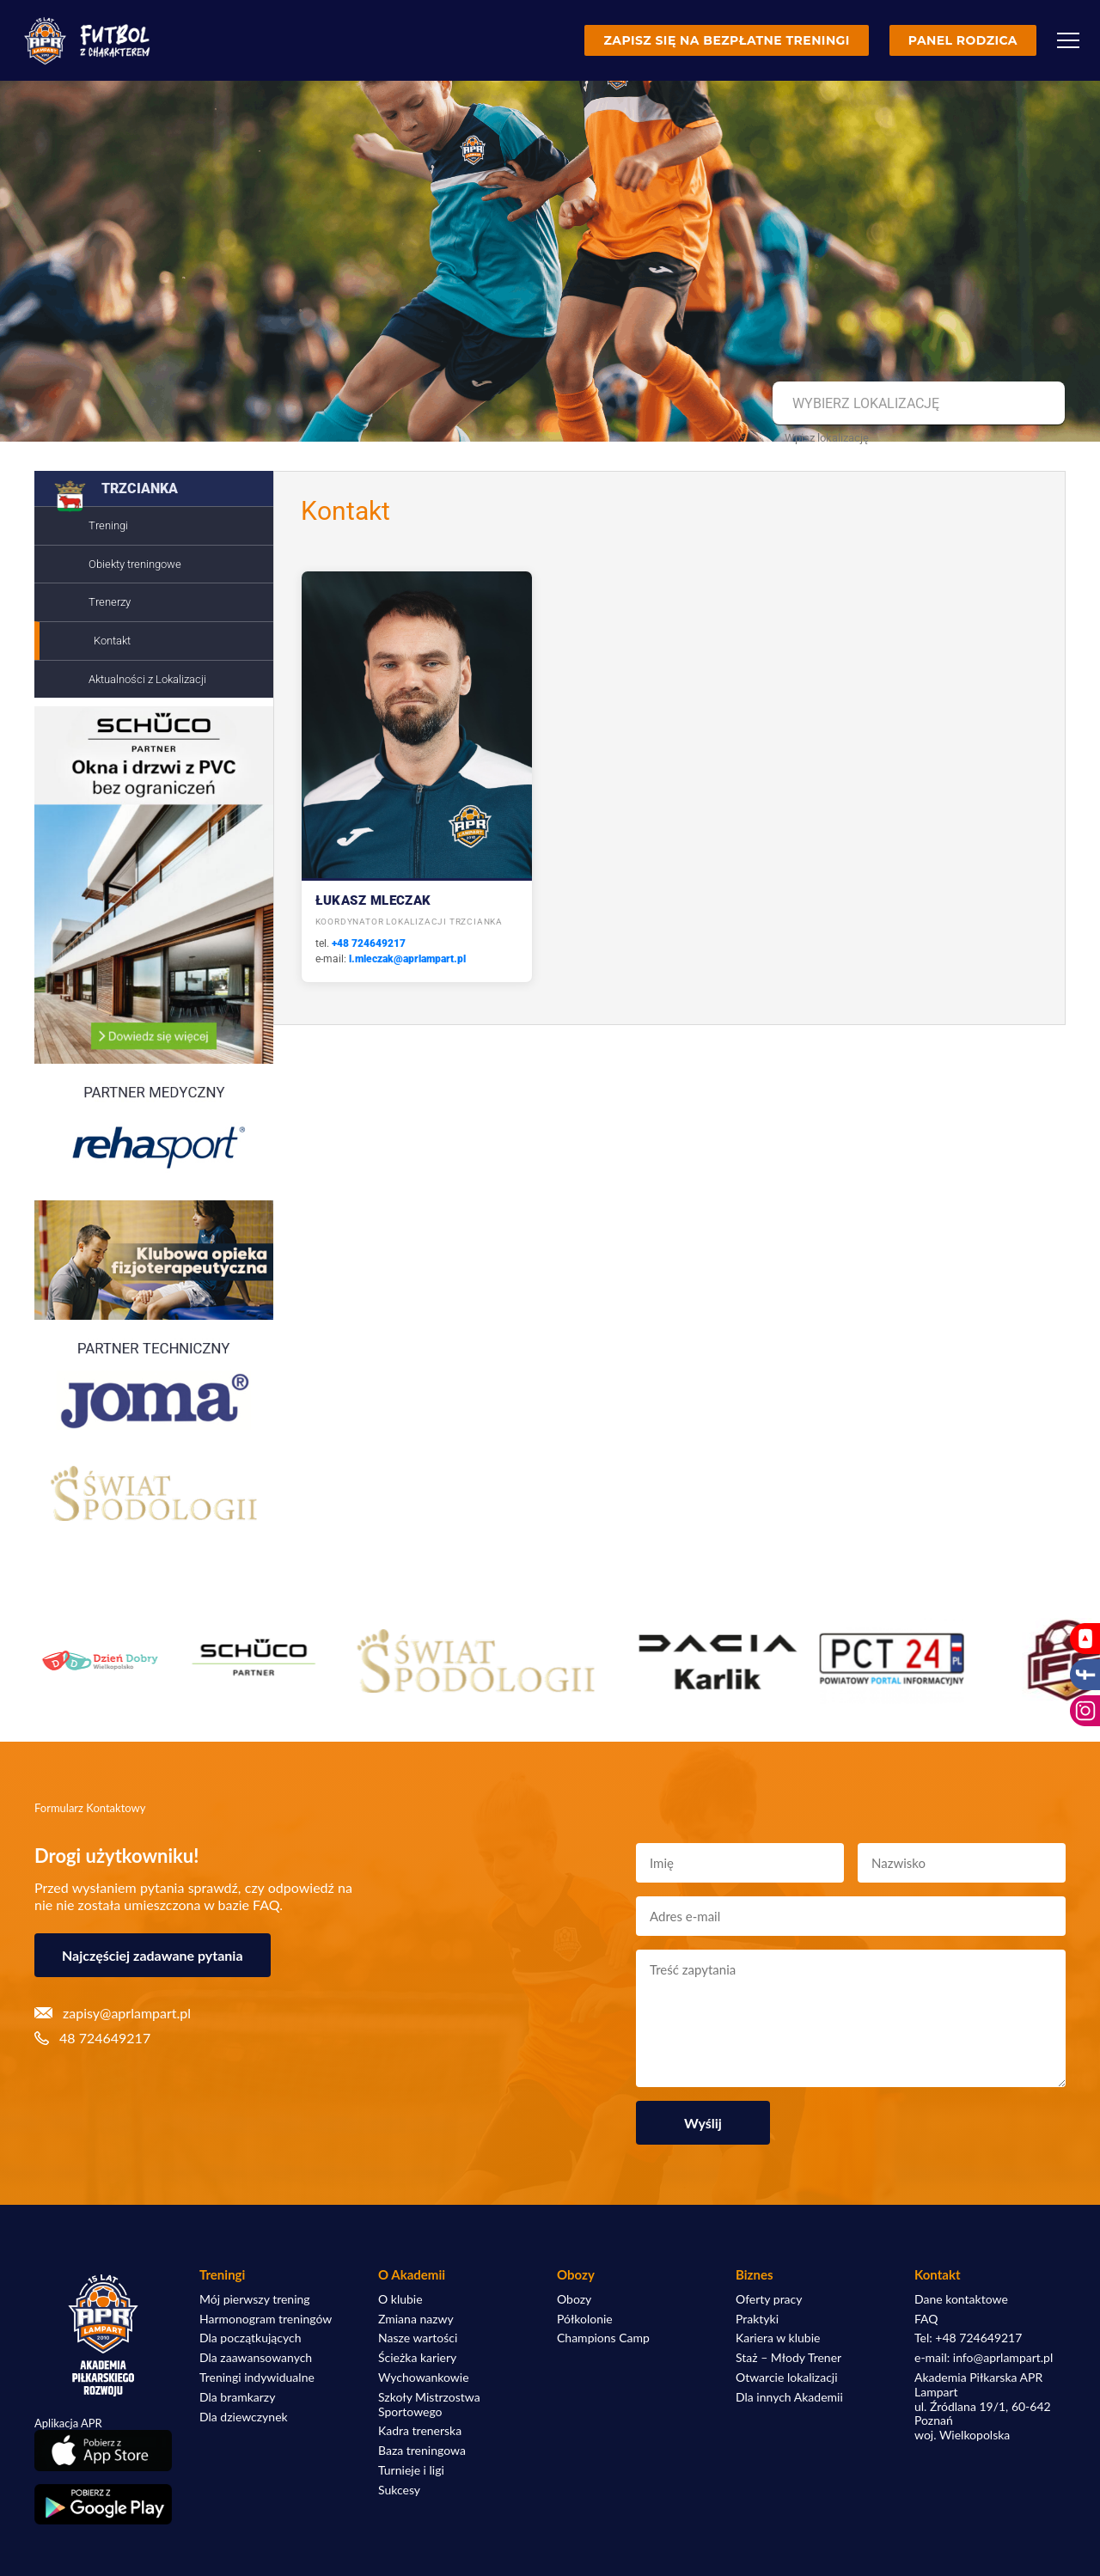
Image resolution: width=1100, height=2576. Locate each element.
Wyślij (703, 2123)
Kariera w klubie (778, 2338)
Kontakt (112, 640)
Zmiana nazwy (416, 2319)
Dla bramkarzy (237, 2397)
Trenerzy (110, 601)
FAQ (926, 2319)
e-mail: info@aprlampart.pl (983, 2358)
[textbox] (916, 404)
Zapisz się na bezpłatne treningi (726, 40)
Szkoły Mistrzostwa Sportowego (429, 2404)
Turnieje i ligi (411, 2470)
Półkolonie (585, 2319)
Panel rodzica (963, 40)
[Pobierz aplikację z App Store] (103, 2450)
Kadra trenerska (419, 2431)
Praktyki (757, 2319)
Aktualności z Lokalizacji (147, 679)
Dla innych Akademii (789, 2397)
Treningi (108, 525)
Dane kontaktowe (961, 2299)
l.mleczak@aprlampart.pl (407, 959)
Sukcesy (399, 2490)
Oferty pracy (769, 2299)
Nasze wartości (417, 2338)
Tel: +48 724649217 (968, 2338)
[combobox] (916, 404)
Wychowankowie (423, 2377)
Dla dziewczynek (243, 2417)
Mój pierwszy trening (254, 2299)
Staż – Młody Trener (788, 2358)
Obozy (574, 2299)
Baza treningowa (422, 2450)
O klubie (400, 2299)
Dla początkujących (250, 2338)
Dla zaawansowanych (255, 2358)
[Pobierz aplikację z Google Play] (103, 2504)
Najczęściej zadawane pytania (152, 1955)
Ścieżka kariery (417, 2358)
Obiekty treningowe (135, 564)
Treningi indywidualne (257, 2377)
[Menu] (1068, 40)
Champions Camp (603, 2338)
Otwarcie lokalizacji (787, 2377)
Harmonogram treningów (265, 2319)
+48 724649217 (369, 943)
